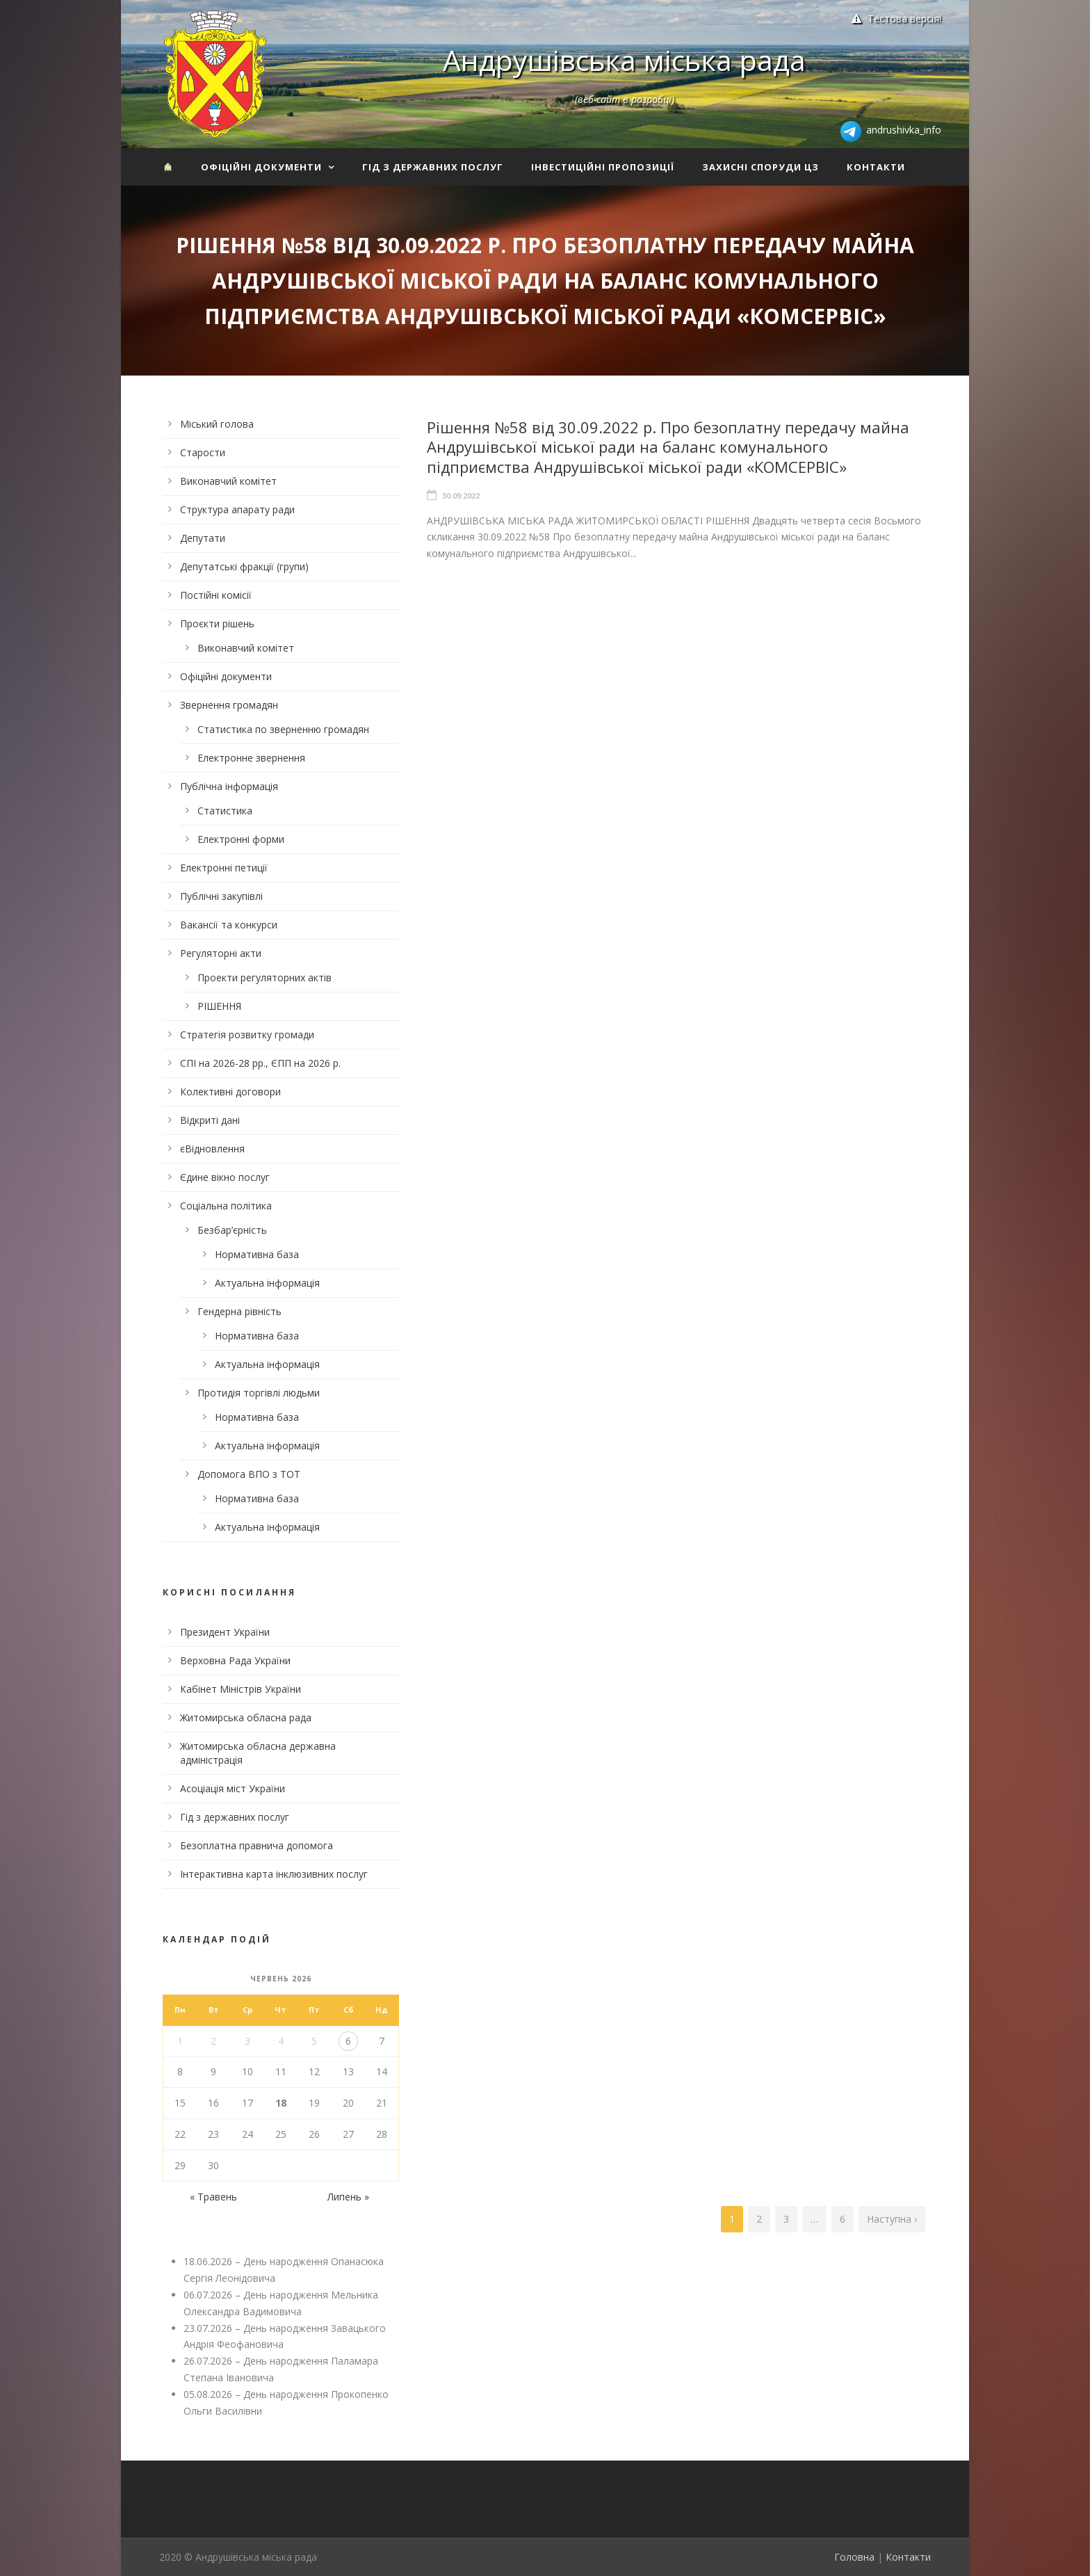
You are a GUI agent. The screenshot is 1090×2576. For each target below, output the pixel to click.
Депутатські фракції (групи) (244, 566)
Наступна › (892, 2218)
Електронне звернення (251, 757)
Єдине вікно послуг (225, 1177)
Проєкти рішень (217, 623)
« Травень (213, 2196)
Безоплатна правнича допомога (256, 1845)
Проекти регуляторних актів (264, 977)
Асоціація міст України (232, 1788)
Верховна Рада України (235, 1660)
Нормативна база (257, 1254)
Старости (202, 452)
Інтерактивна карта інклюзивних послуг (274, 1874)
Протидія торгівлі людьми (258, 1392)
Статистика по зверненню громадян (283, 729)
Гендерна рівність (239, 1311)
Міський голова (217, 423)
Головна (854, 2556)
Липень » (348, 2196)
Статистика (224, 810)
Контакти (876, 167)
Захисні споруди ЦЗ (760, 167)
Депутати (202, 538)
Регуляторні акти (220, 953)
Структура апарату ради (237, 509)
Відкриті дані (210, 1120)
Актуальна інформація (267, 1282)
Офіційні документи (261, 167)
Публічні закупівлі (221, 896)
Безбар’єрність (232, 1230)
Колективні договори (230, 1091)
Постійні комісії (216, 595)
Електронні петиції (224, 867)
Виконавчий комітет (228, 481)
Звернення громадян (229, 704)
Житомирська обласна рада (245, 1717)
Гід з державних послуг (432, 167)
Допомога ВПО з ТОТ (248, 1474)
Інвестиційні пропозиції (602, 167)
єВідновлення (212, 1148)
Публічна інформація (229, 786)
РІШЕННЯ (219, 1006)
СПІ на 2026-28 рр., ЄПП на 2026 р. (260, 1063)
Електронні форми (240, 839)
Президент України (225, 1632)
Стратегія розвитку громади (247, 1034)
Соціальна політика (226, 1205)
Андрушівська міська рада (624, 59)
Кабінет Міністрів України (240, 1689)
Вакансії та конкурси (228, 924)
